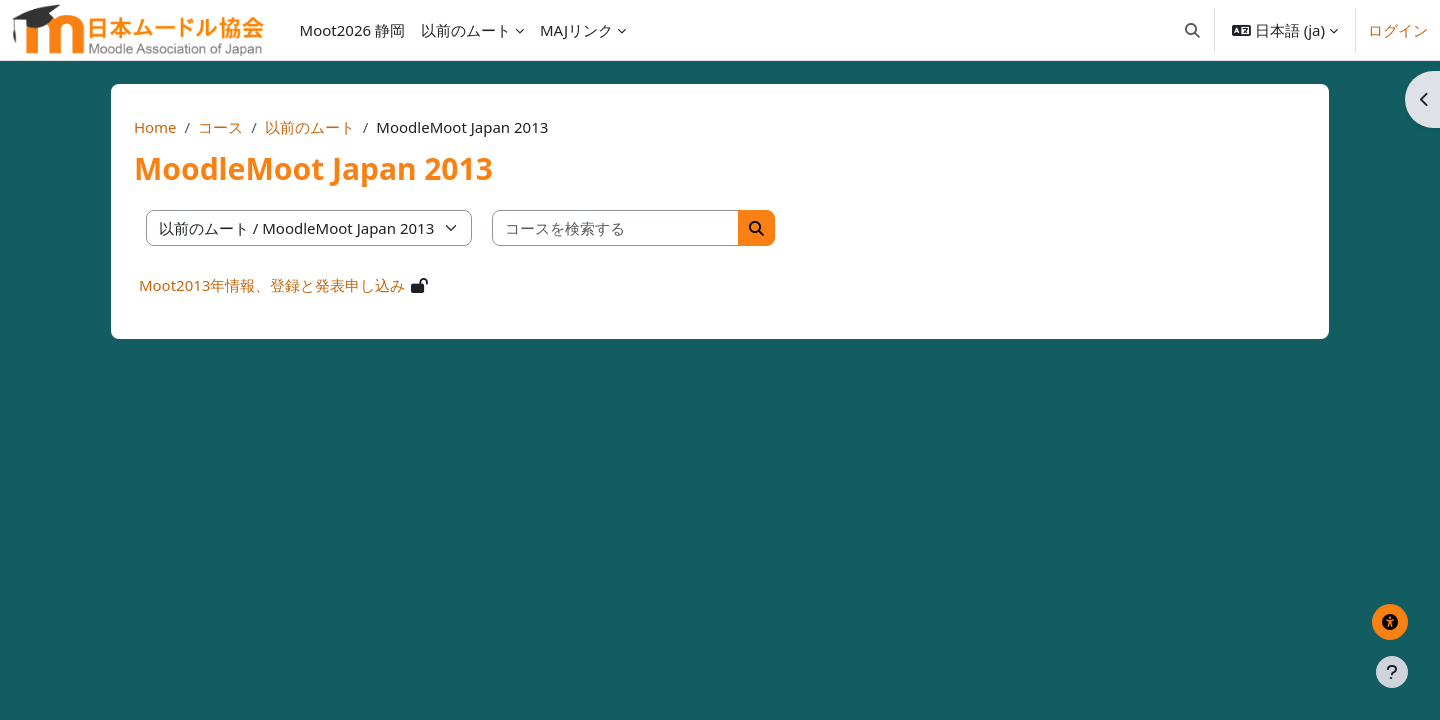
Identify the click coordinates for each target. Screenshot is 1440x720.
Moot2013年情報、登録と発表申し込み (310, 285)
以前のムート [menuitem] (466, 30)
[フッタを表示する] (1392, 672)
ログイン (1398, 30)
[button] (1192, 30)
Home (193, 127)
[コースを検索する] (654, 228)
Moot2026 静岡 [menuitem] (352, 30)
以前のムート (348, 127)
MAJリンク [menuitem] (576, 30)
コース (258, 127)
